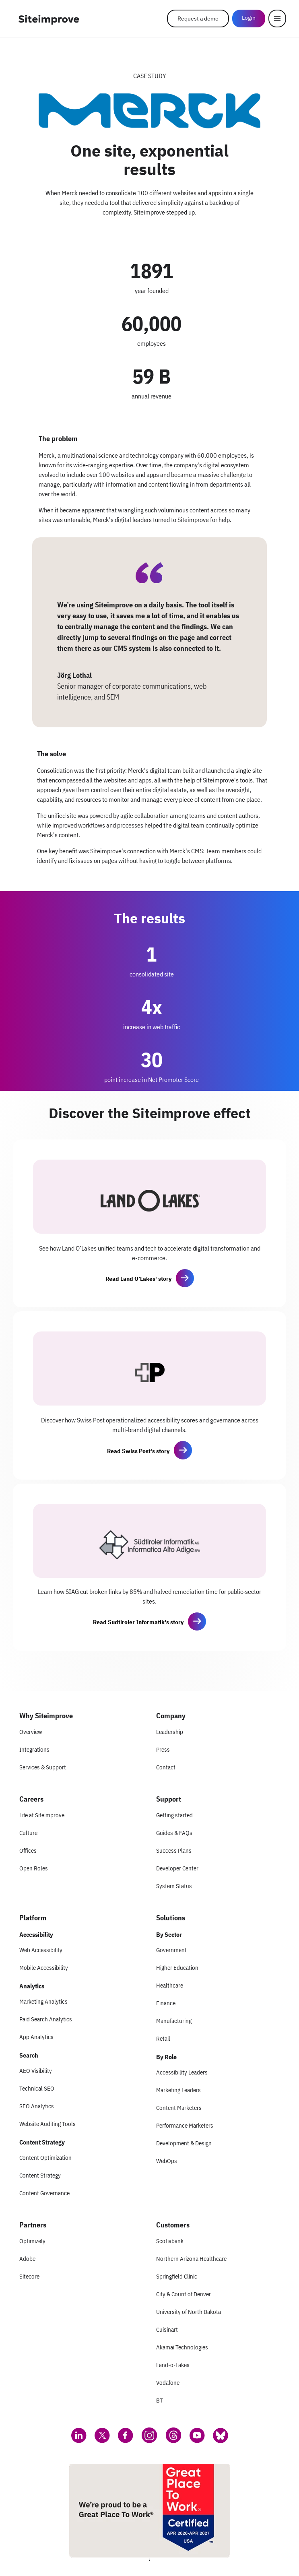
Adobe (27, 2258)
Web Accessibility (40, 1950)
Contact (165, 1767)
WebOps (166, 2161)
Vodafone (167, 2382)
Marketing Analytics (43, 2001)
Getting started (174, 1815)
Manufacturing (174, 2021)
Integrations (34, 1749)
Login (249, 17)
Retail (163, 2038)
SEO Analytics (36, 2106)
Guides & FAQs (174, 1833)
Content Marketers (179, 2108)
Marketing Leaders (178, 2090)
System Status (174, 1886)
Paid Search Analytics (45, 2019)
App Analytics (36, 2037)
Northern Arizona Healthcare (191, 2258)
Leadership (169, 1732)
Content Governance (44, 2193)
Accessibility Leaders (182, 2072)
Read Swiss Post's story (138, 1451)
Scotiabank (170, 2241)
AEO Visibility (35, 2070)
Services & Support (42, 1767)
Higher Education (177, 1967)
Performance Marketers (184, 2125)
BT (159, 2400)
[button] (185, 1278)
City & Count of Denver (183, 2294)
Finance (165, 2003)
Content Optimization (45, 2157)
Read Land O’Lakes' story (138, 1278)
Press (163, 1749)
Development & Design (184, 2143)
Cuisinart (167, 2329)
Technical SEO (36, 2088)
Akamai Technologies (182, 2347)
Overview (30, 1732)
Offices (28, 1850)
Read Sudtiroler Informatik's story (138, 1622)
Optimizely (32, 2241)
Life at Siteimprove (41, 1815)
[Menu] (277, 18)
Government (171, 1950)
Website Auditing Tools (47, 2124)
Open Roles (33, 1868)
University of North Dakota (188, 2312)
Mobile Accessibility (43, 1967)
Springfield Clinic (176, 2276)
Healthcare (169, 1985)
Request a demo (198, 18)
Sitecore (29, 2276)
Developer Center (177, 1868)
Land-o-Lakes (173, 2365)
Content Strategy (40, 2175)
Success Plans (174, 1850)
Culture (28, 1833)
